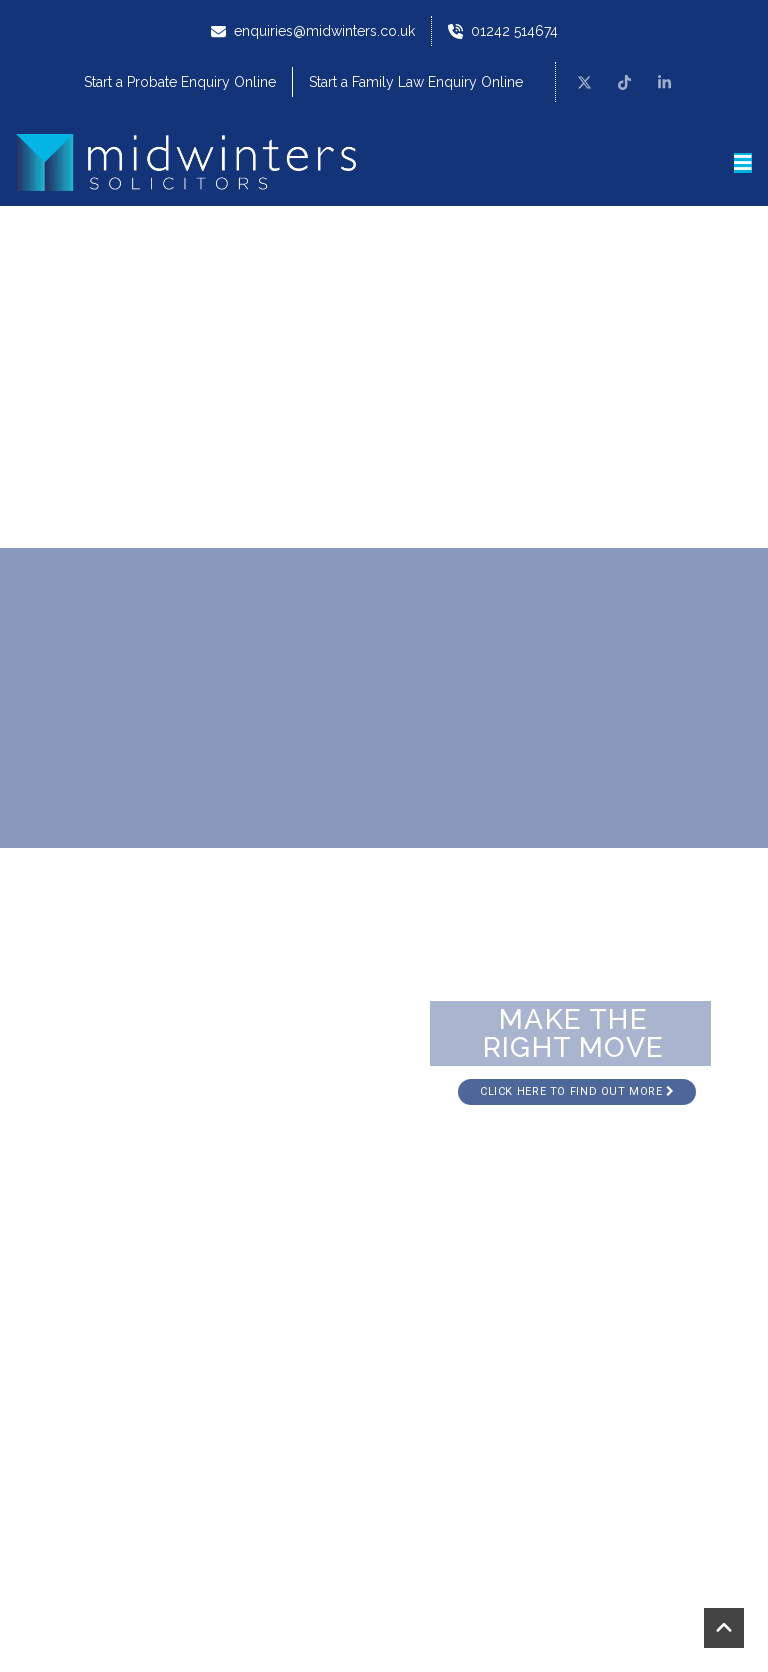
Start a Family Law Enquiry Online (416, 82)
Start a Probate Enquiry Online (180, 82)
